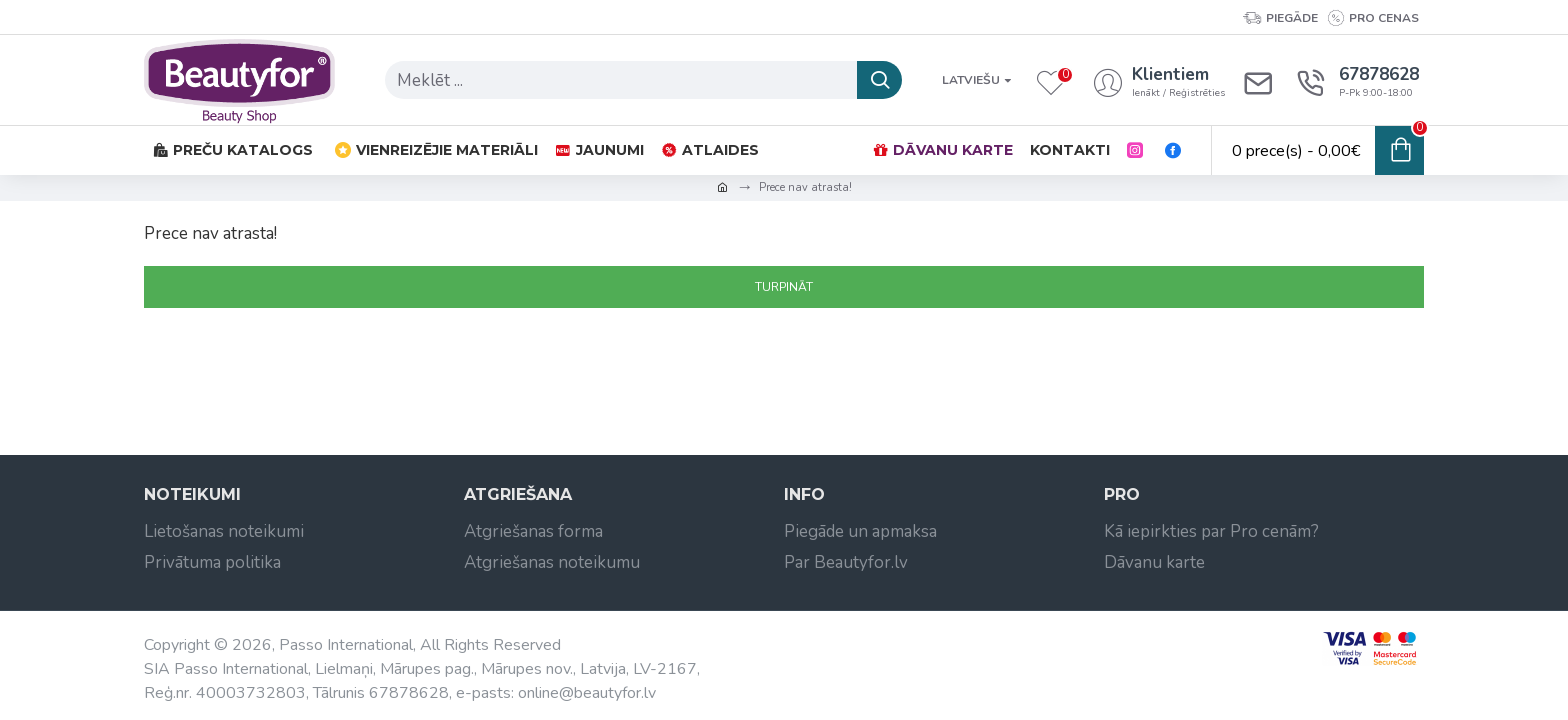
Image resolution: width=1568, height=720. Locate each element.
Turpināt (784, 287)
